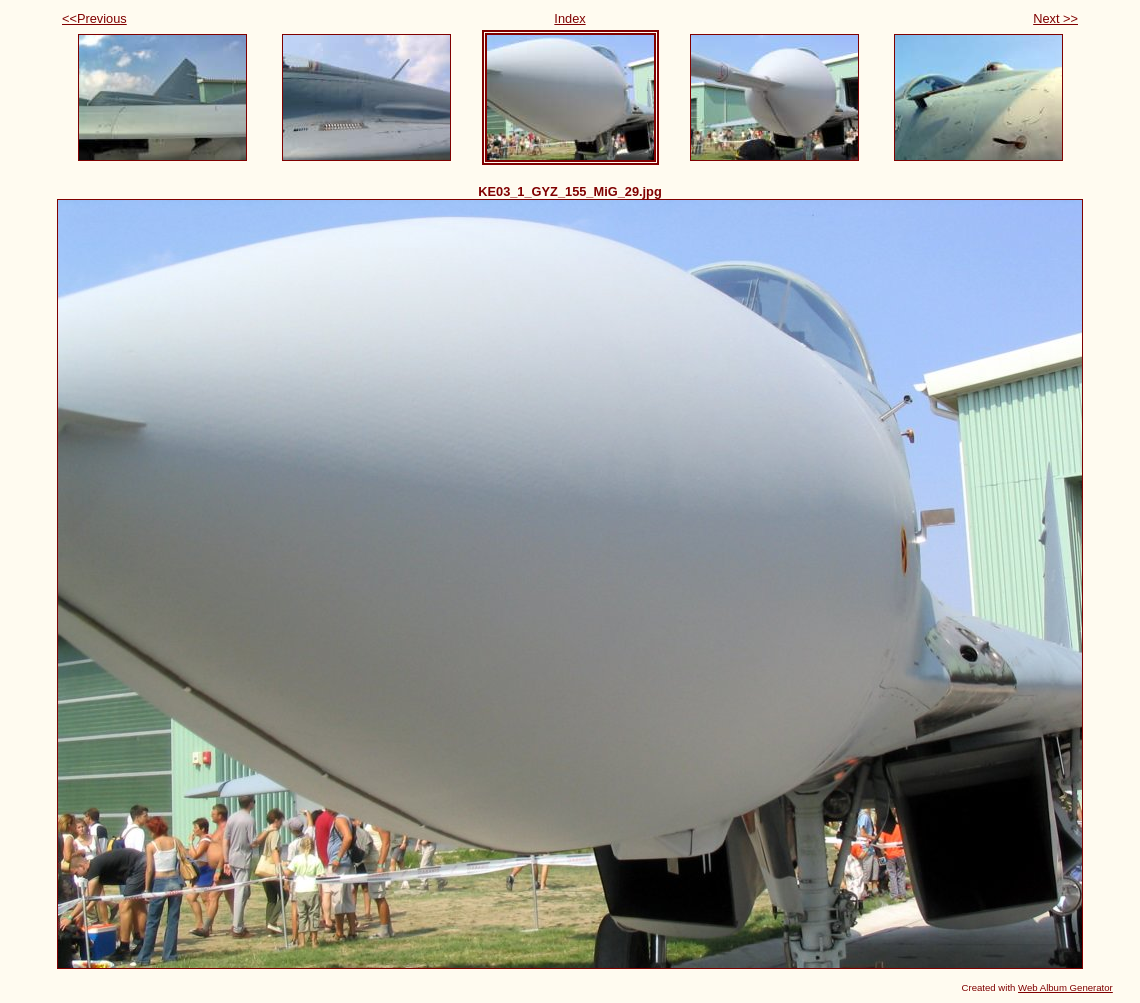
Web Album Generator (1065, 987)
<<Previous (94, 18)
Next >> (1055, 18)
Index (569, 18)
